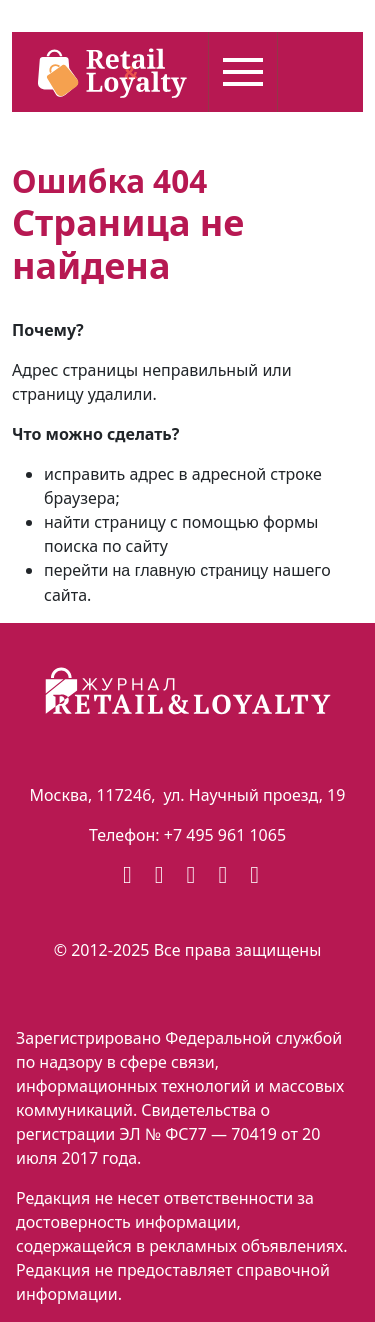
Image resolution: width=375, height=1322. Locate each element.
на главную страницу (191, 570)
